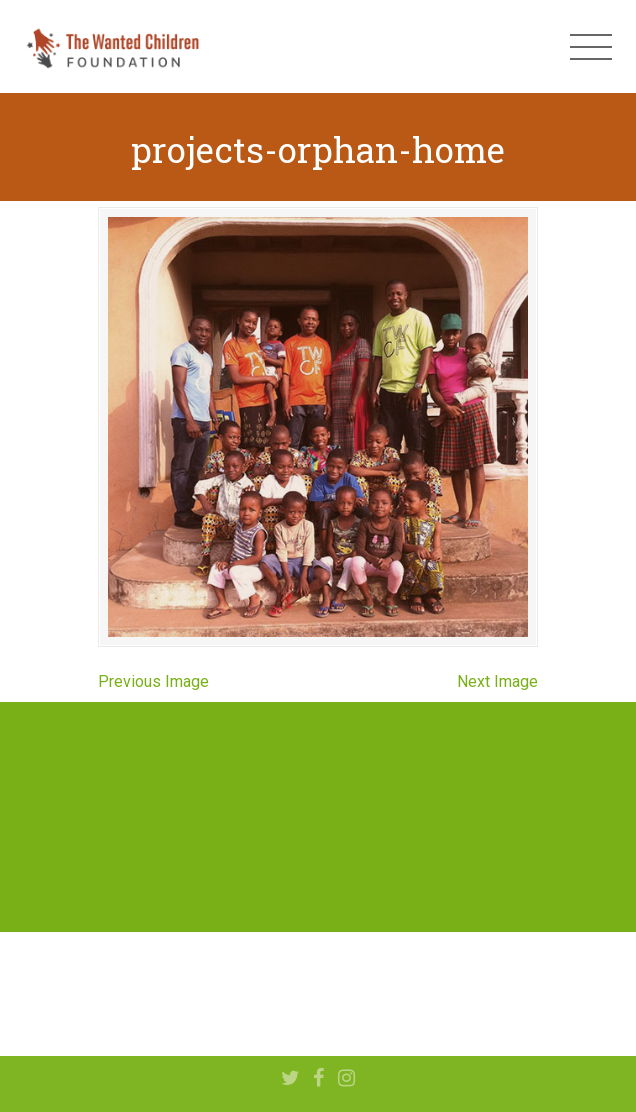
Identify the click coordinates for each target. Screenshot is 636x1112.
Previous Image (153, 681)
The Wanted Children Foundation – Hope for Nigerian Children (112, 47)
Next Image (497, 681)
